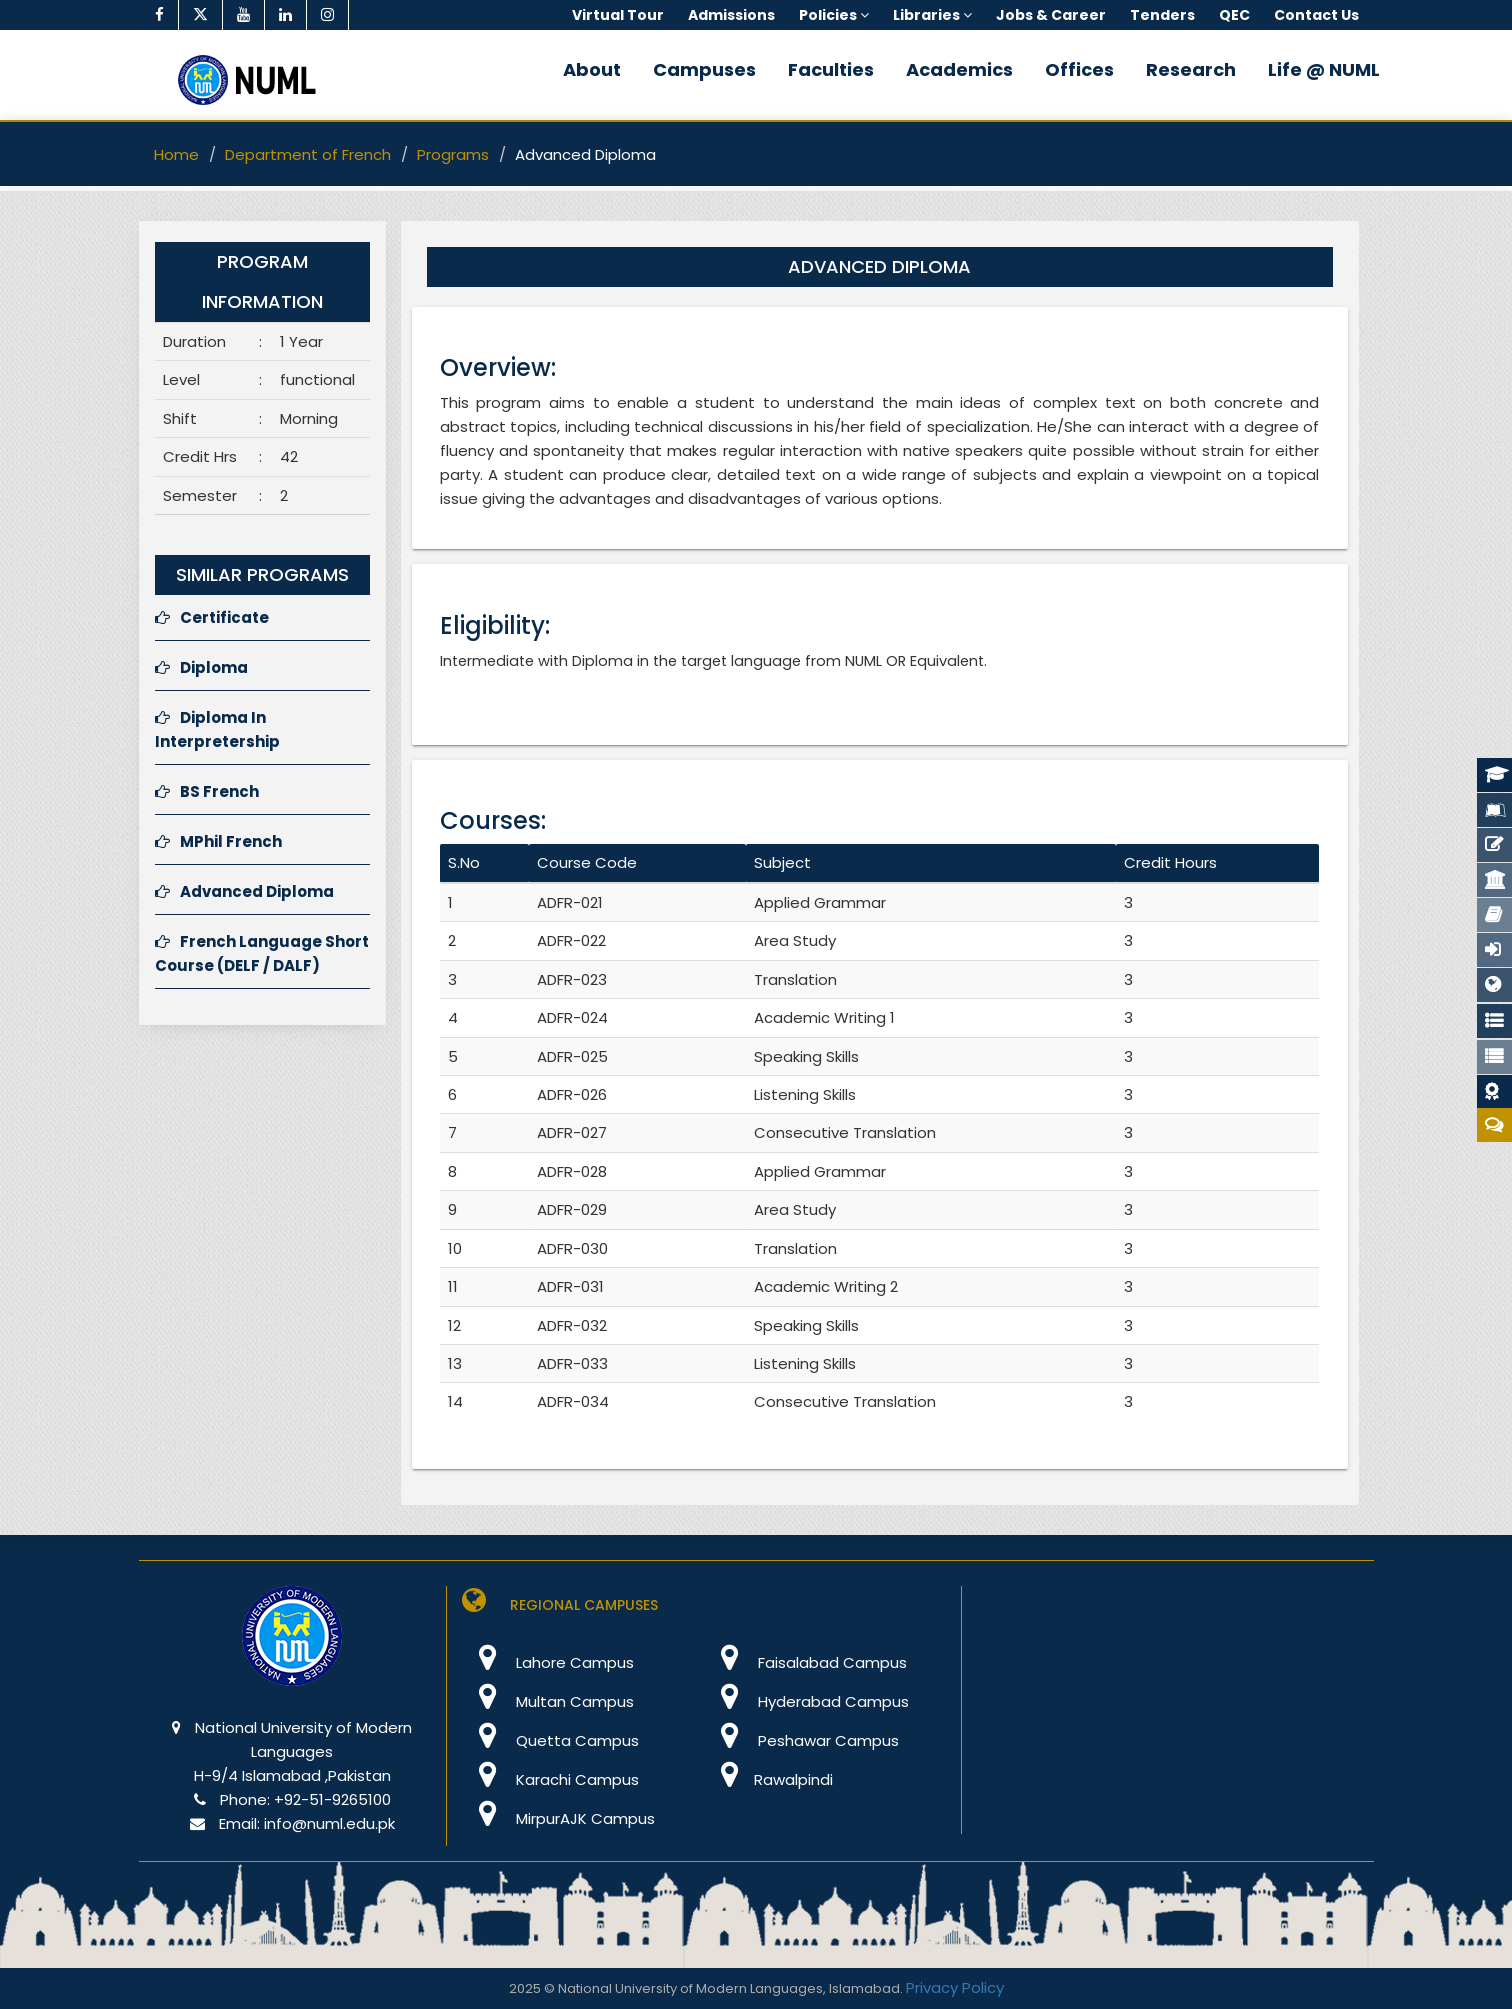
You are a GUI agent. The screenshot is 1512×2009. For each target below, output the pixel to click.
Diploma (201, 667)
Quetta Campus (550, 1740)
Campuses (704, 69)
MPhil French (218, 841)
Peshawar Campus (801, 1740)
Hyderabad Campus (806, 1701)
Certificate (212, 617)
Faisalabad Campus (805, 1662)
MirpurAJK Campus (558, 1818)
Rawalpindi (768, 1779)
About (592, 69)
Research (1191, 69)
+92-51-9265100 (332, 1799)
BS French (207, 791)
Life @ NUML (1324, 69)
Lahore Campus (548, 1662)
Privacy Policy (955, 1987)
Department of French (308, 154)
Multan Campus (548, 1701)
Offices (1079, 69)
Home (176, 154)
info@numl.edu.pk (329, 1823)
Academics (959, 69)
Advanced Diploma (244, 891)
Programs (453, 154)
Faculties (831, 69)
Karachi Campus (550, 1779)
